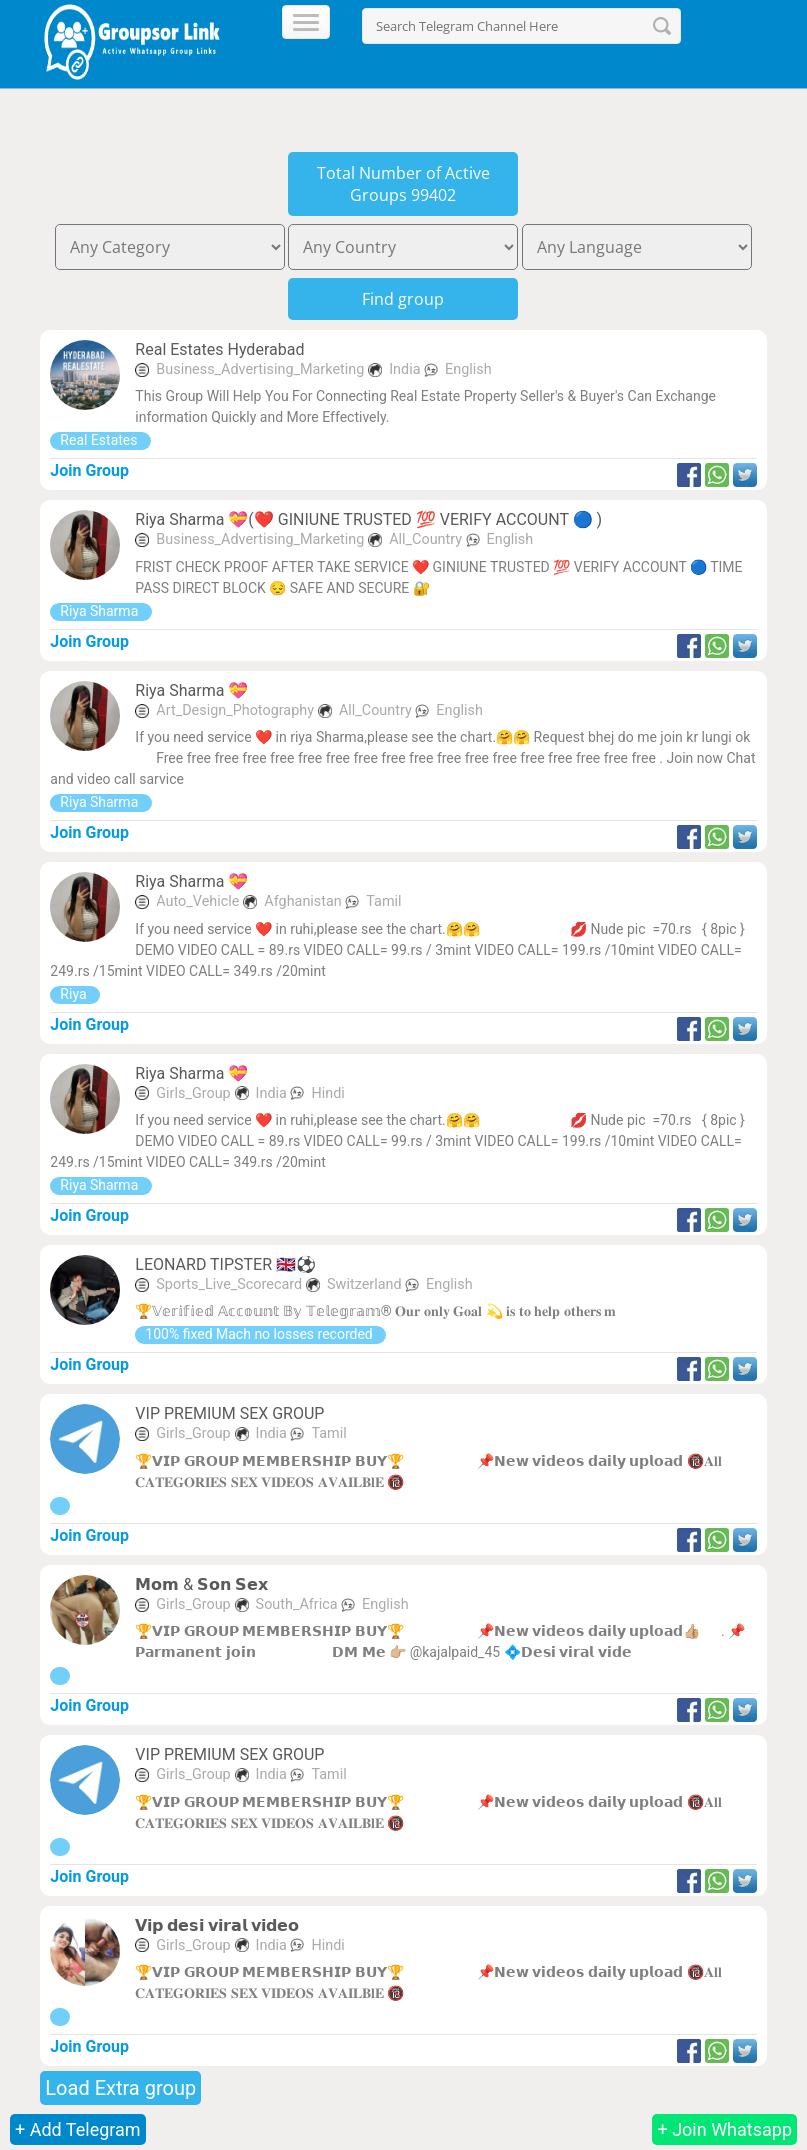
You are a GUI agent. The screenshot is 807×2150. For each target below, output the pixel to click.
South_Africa (299, 1604)
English (468, 369)
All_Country (427, 539)
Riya (75, 994)
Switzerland (366, 1284)
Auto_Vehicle (197, 901)
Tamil (383, 901)
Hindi (327, 1093)
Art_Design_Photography (235, 710)
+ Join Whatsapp (724, 2129)
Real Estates (100, 440)
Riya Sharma (100, 611)
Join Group (89, 470)
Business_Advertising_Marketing (260, 369)
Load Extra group (120, 2088)
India (406, 369)
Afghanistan (304, 901)
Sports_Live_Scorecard (229, 1284)
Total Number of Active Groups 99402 (403, 184)
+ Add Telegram (78, 2129)
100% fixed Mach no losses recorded (260, 1334)
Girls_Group (193, 1093)
